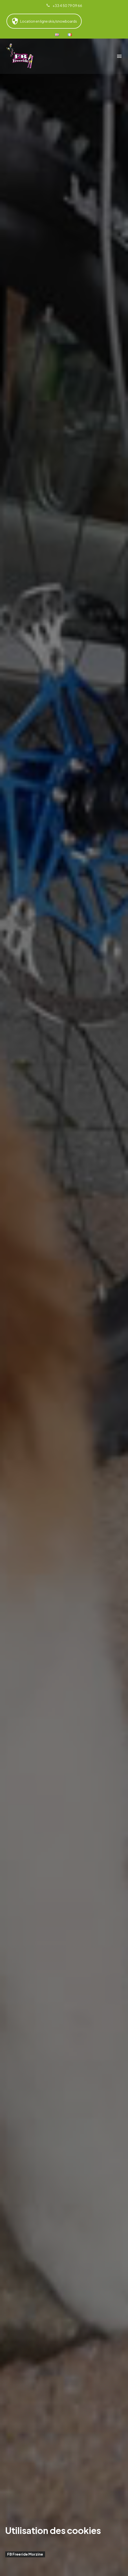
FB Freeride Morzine (25, 2554)
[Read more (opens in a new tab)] (64, 5)
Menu (119, 56)
